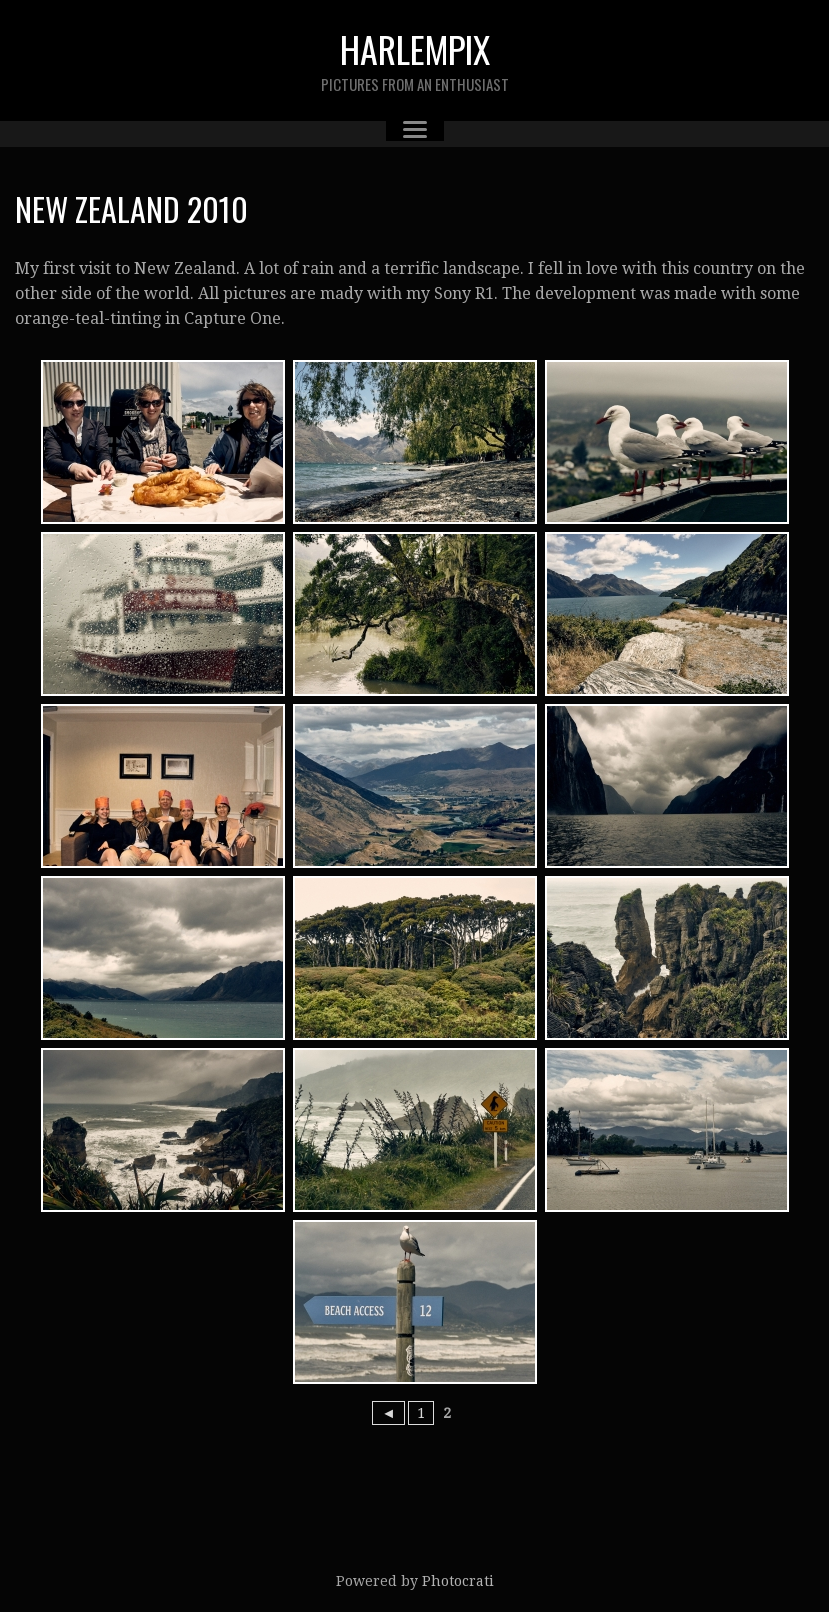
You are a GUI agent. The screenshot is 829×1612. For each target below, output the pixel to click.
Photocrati (458, 1581)
